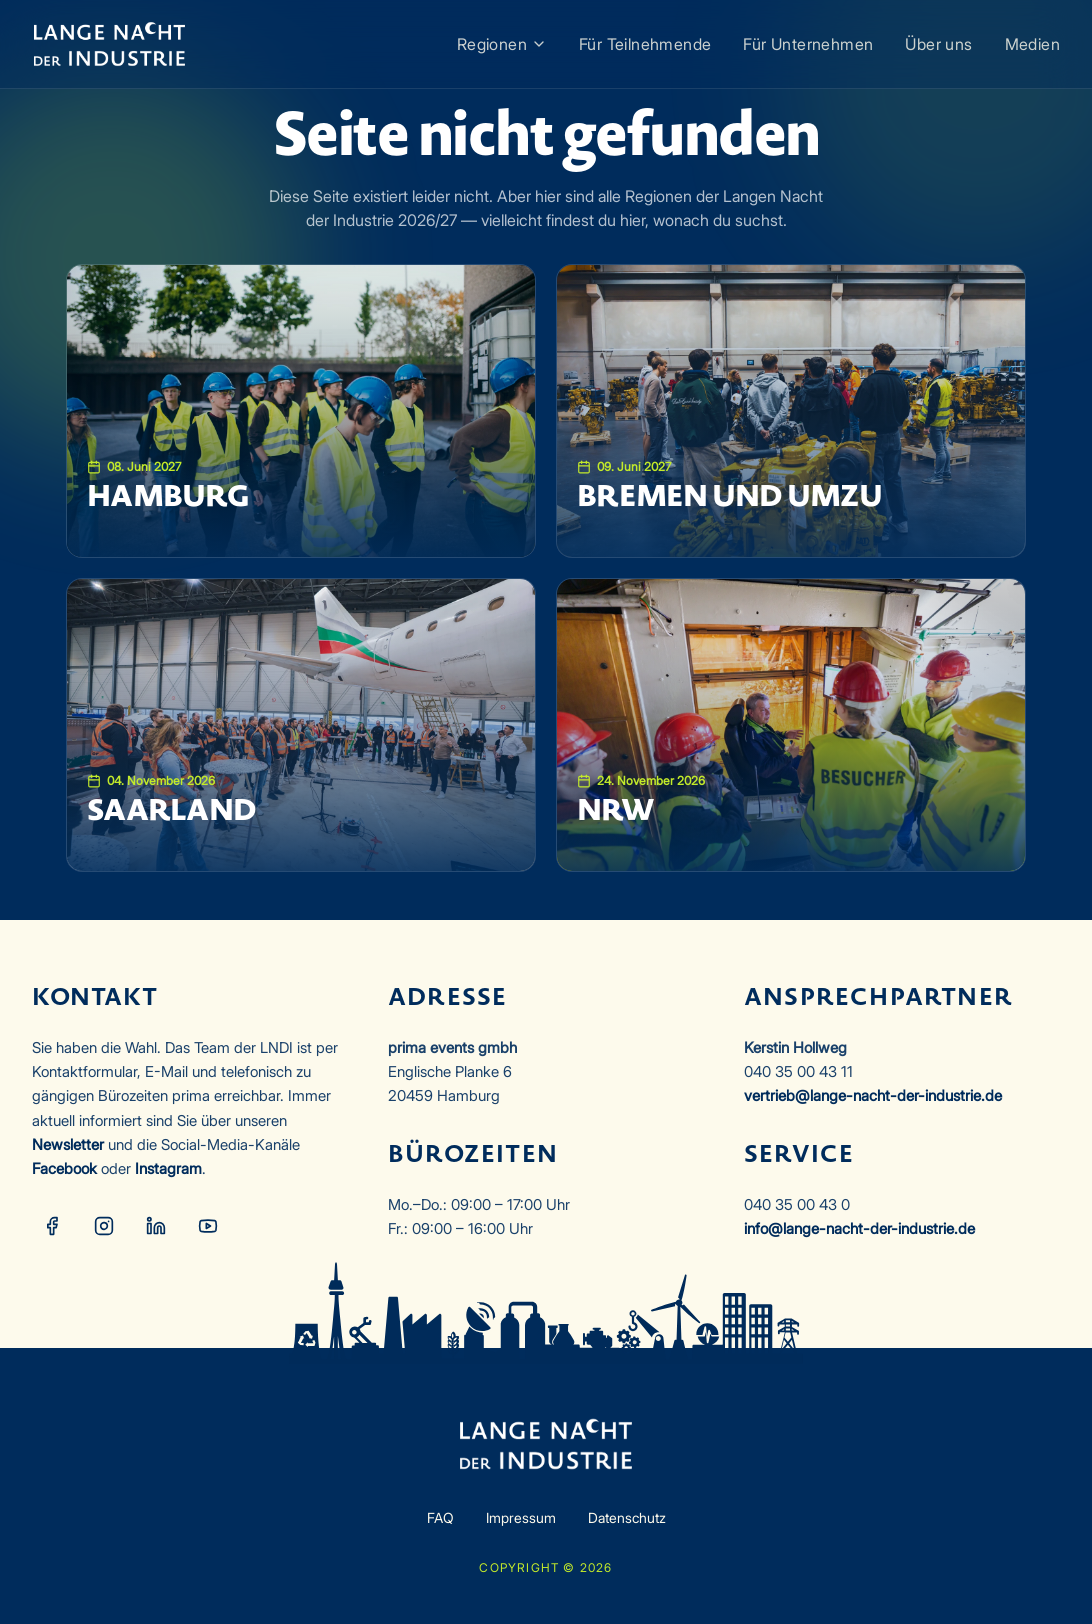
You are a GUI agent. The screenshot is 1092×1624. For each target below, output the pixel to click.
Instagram (168, 1168)
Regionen (502, 44)
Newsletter (68, 1144)
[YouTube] (208, 1226)
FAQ (440, 1517)
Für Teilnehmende (645, 44)
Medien (1032, 44)
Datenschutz (627, 1517)
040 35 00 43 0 (797, 1204)
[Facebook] (52, 1226)
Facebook (64, 1168)
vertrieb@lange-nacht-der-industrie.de (873, 1095)
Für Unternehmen (808, 44)
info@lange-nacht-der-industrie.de (859, 1228)
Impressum (521, 1517)
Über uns (938, 44)
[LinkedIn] (156, 1226)
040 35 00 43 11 (798, 1071)
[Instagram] (104, 1226)
